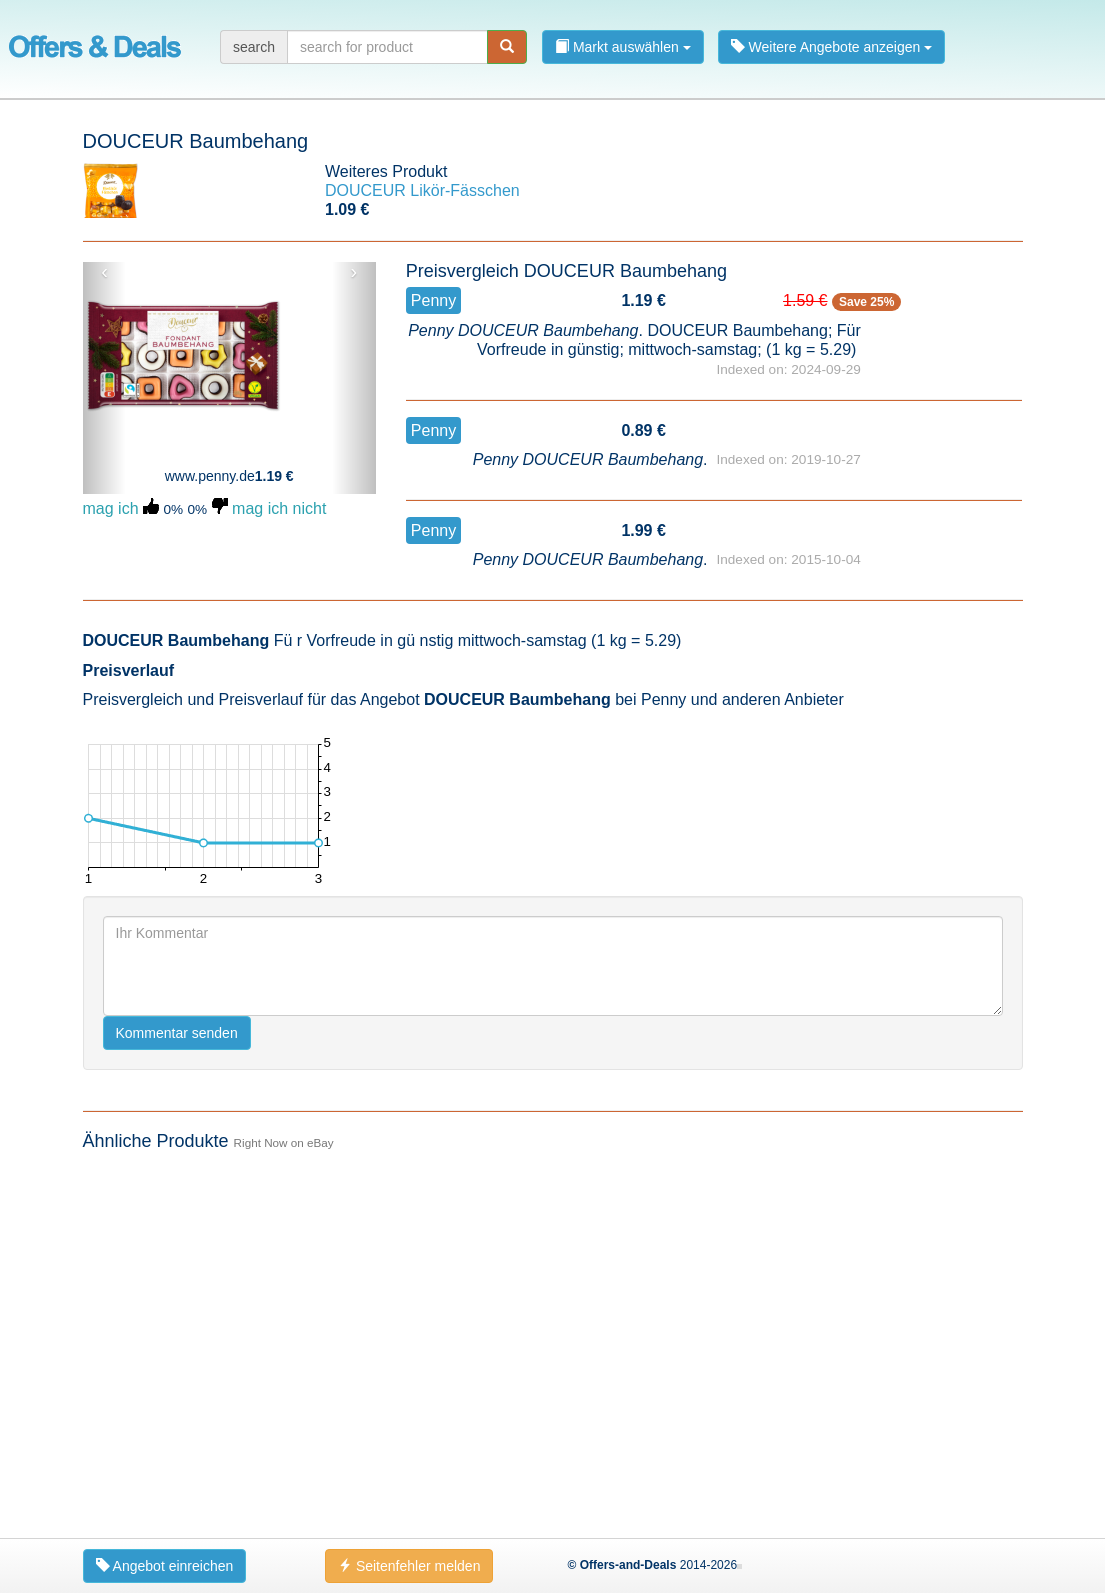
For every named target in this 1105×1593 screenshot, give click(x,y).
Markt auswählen (623, 47)
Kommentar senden (177, 1384)
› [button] (354, 272)
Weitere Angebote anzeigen (832, 47)
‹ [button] (104, 272)
